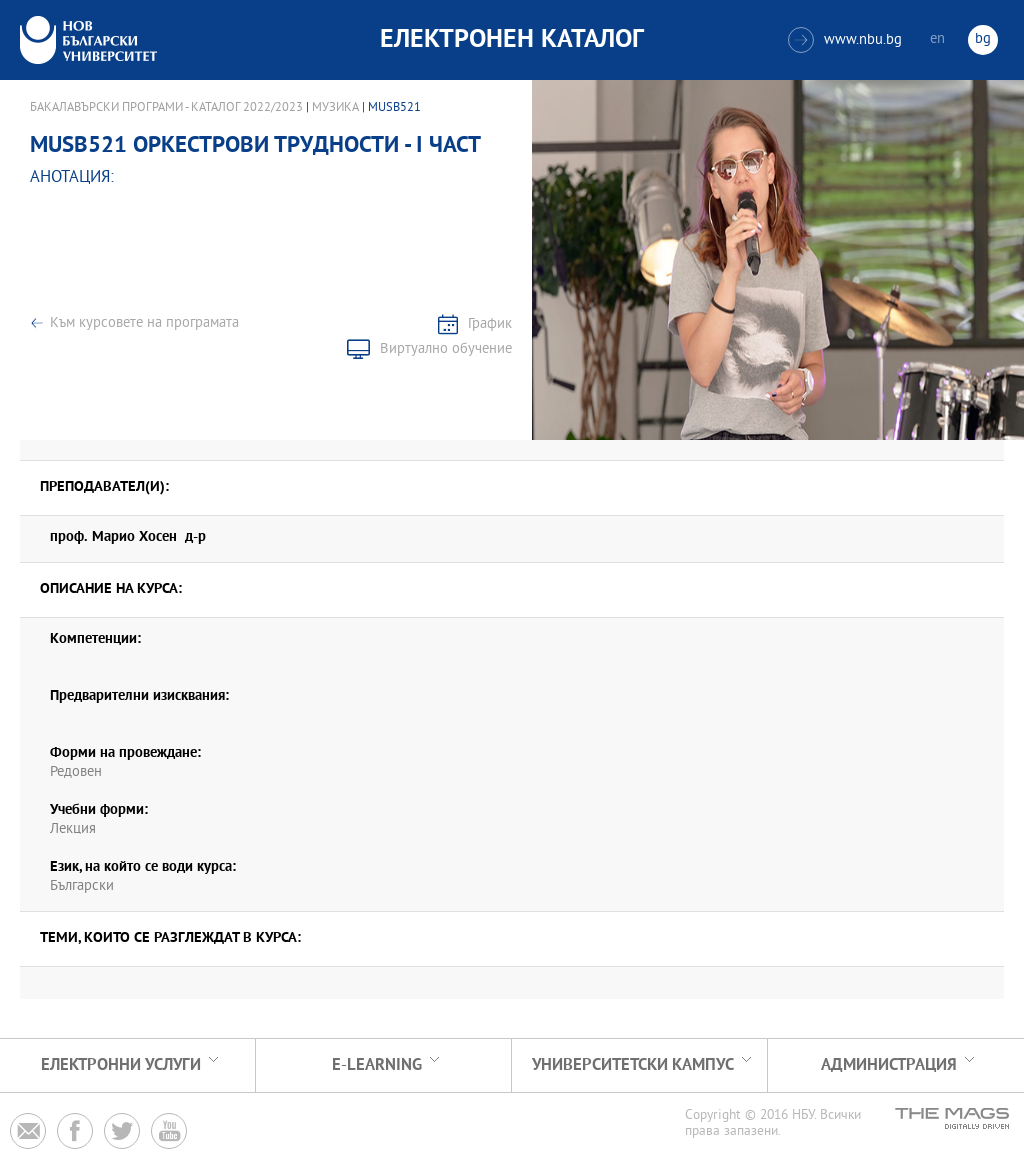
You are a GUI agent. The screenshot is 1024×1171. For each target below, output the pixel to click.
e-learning (377, 1065)
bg (983, 39)
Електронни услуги (121, 1065)
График (490, 324)
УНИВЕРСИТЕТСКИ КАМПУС (633, 1065)
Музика (335, 108)
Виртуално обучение (446, 349)
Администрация (889, 1065)
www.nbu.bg (845, 40)
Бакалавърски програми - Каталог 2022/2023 (166, 108)
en (937, 39)
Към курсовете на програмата (144, 323)
